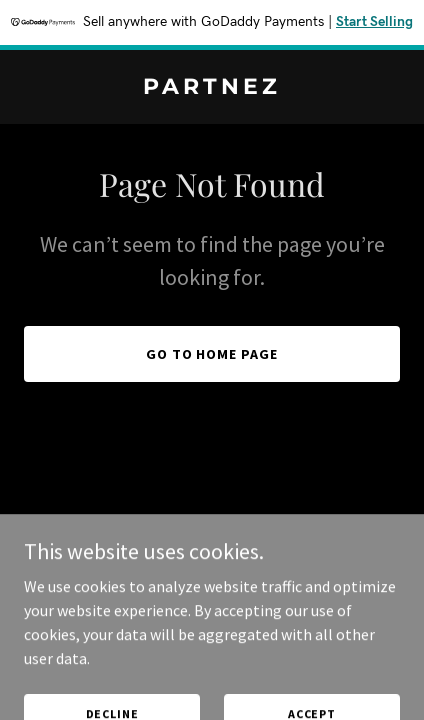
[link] (212, 88)
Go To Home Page (212, 354)
